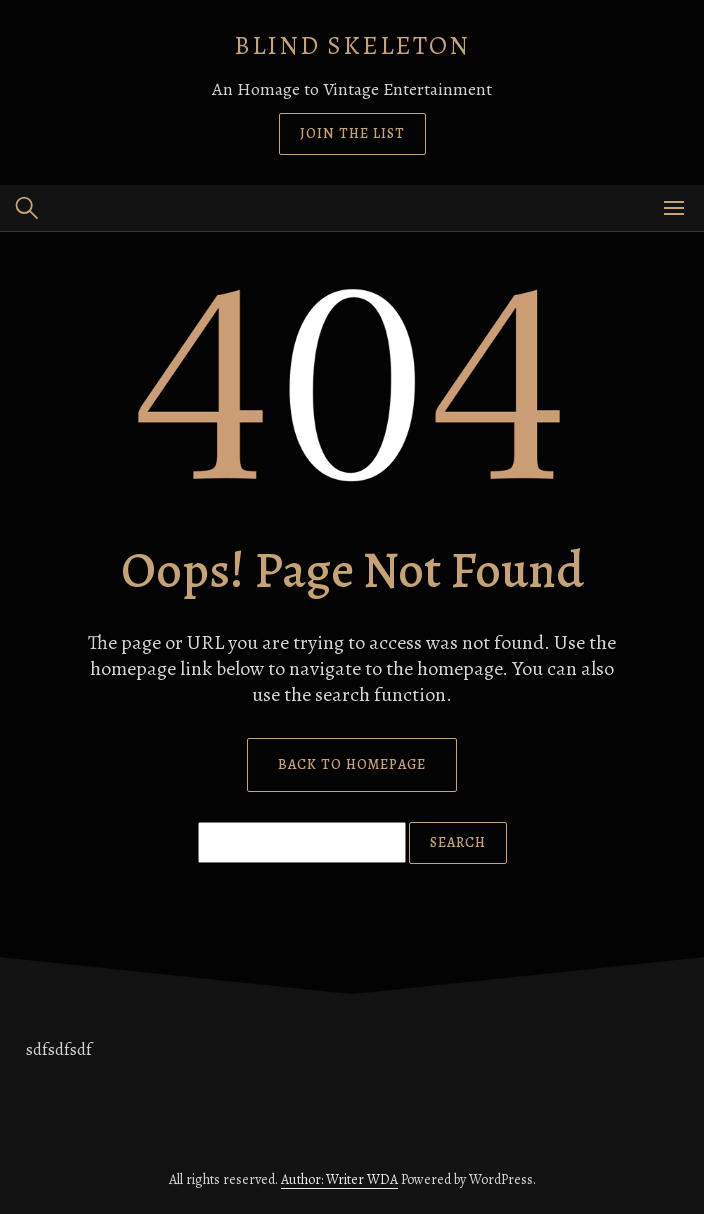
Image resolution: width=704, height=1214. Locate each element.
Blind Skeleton (352, 45)
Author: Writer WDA (339, 1179)
